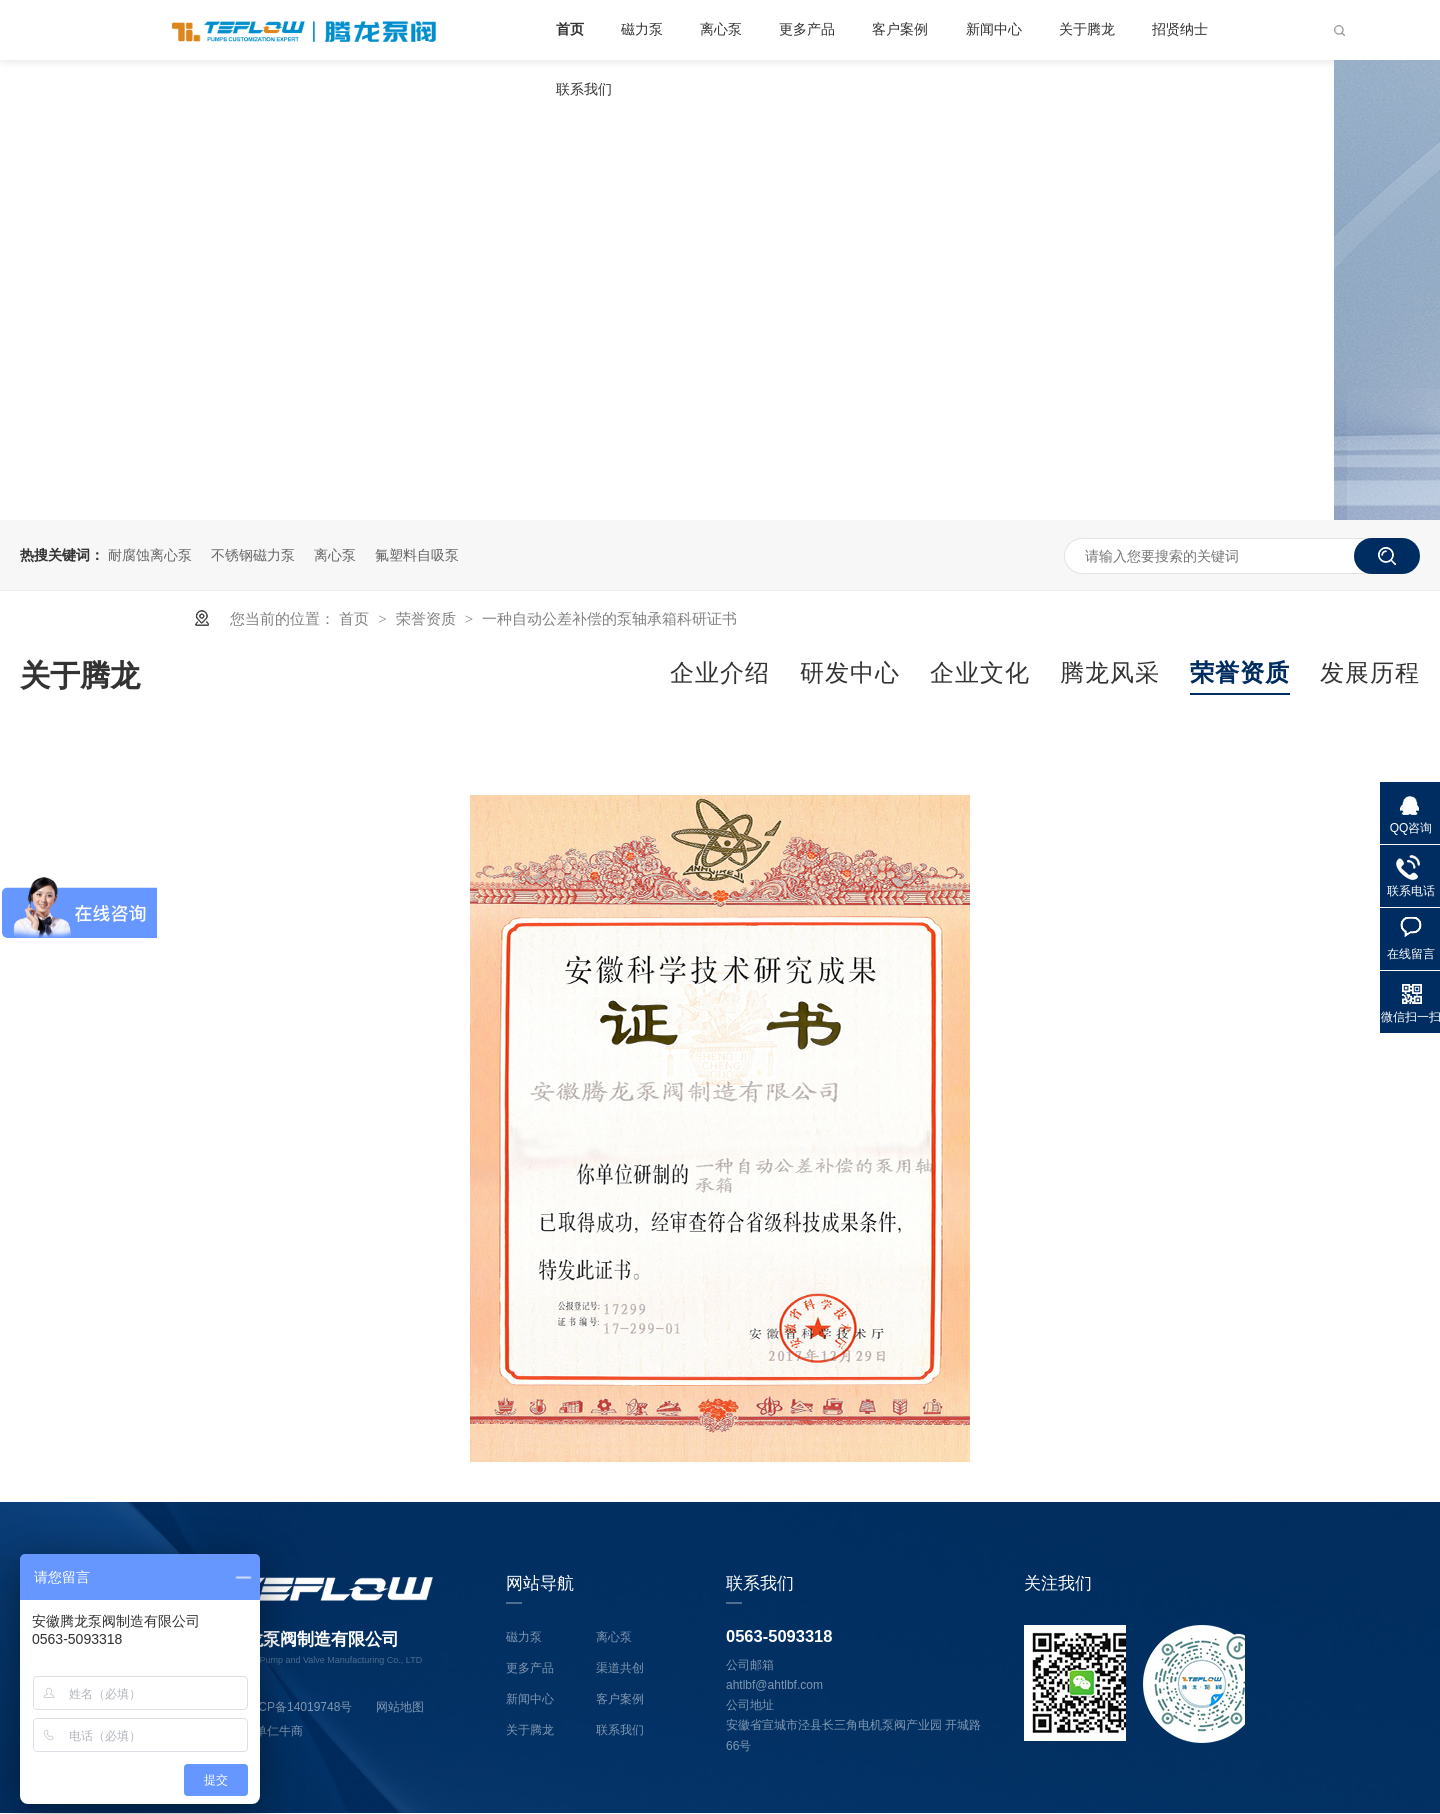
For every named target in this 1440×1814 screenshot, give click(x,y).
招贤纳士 (1180, 29)
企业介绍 (720, 673)
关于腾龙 (1087, 29)
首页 (570, 29)
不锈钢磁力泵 (253, 556)
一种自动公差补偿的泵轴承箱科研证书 (609, 619)
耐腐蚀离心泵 (150, 556)
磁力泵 (642, 29)
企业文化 (980, 673)
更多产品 (807, 29)
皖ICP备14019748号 (297, 1708)
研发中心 (850, 673)
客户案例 (900, 29)
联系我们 (620, 1731)
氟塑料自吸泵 (417, 556)
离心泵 (721, 29)
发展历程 (1370, 673)
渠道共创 (620, 1669)
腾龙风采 (1110, 673)
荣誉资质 (428, 619)
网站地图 (400, 1708)
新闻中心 (994, 29)
